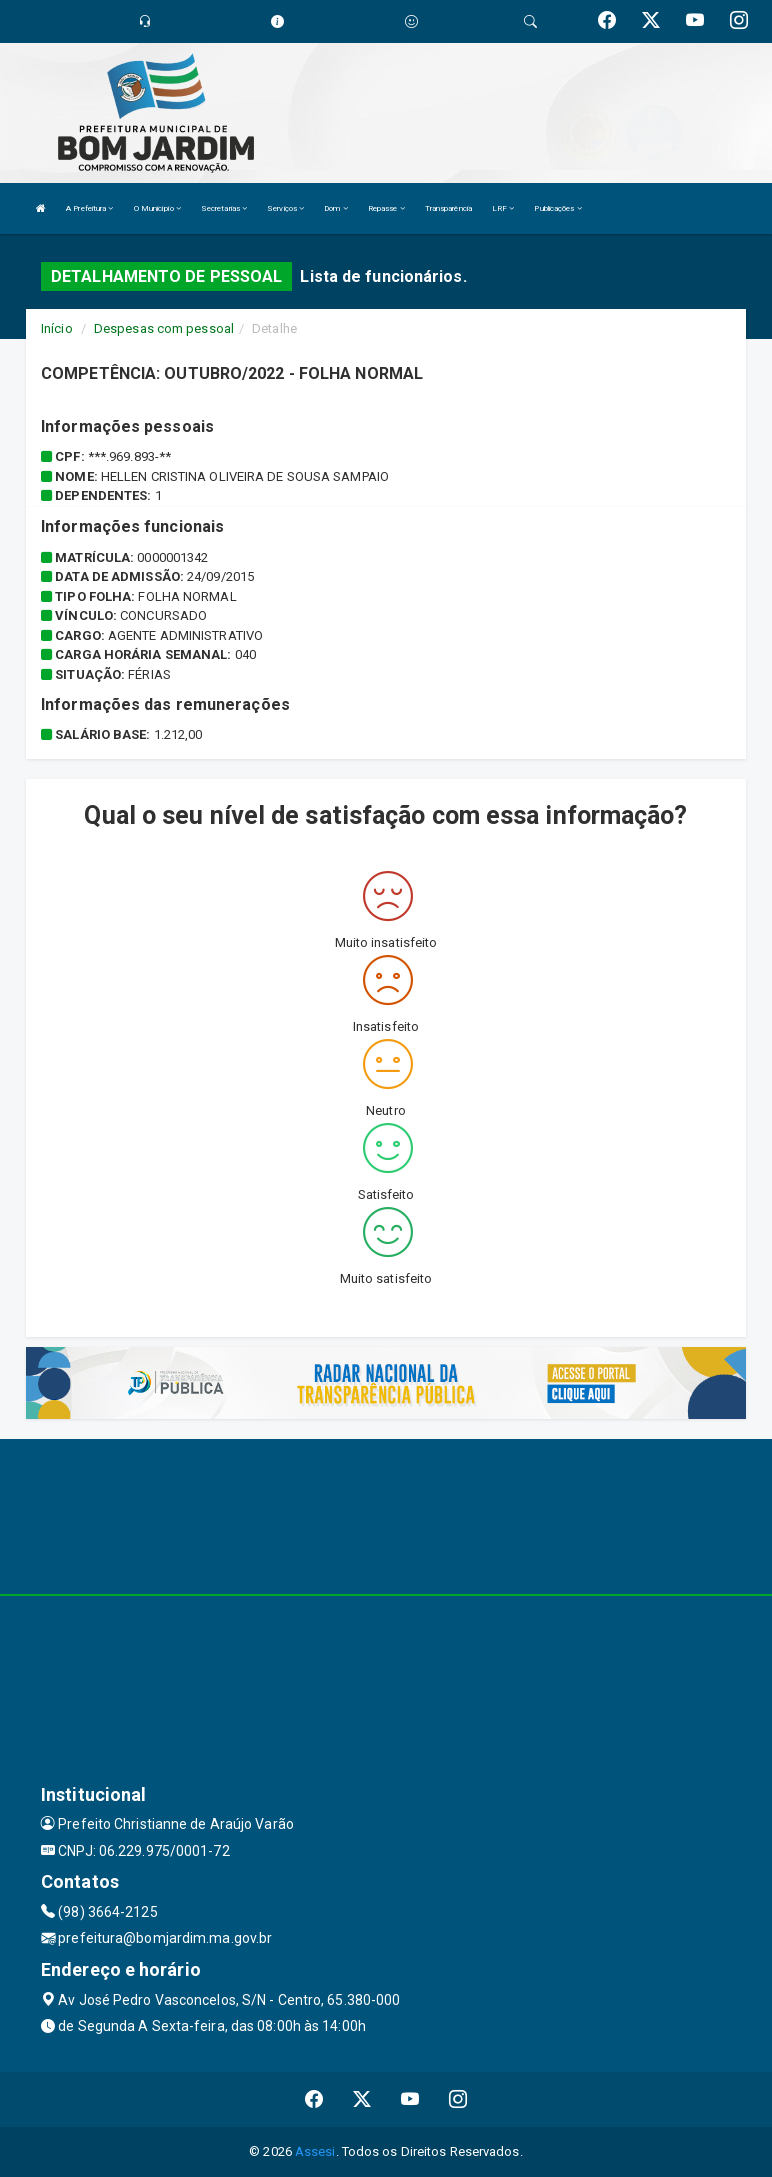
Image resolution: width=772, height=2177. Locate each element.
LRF (503, 208)
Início (57, 328)
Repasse (386, 208)
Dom (336, 208)
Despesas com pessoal (164, 328)
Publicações (557, 208)
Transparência (448, 208)
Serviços (285, 208)
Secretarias (224, 208)
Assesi (315, 2151)
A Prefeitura (89, 208)
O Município (157, 208)
